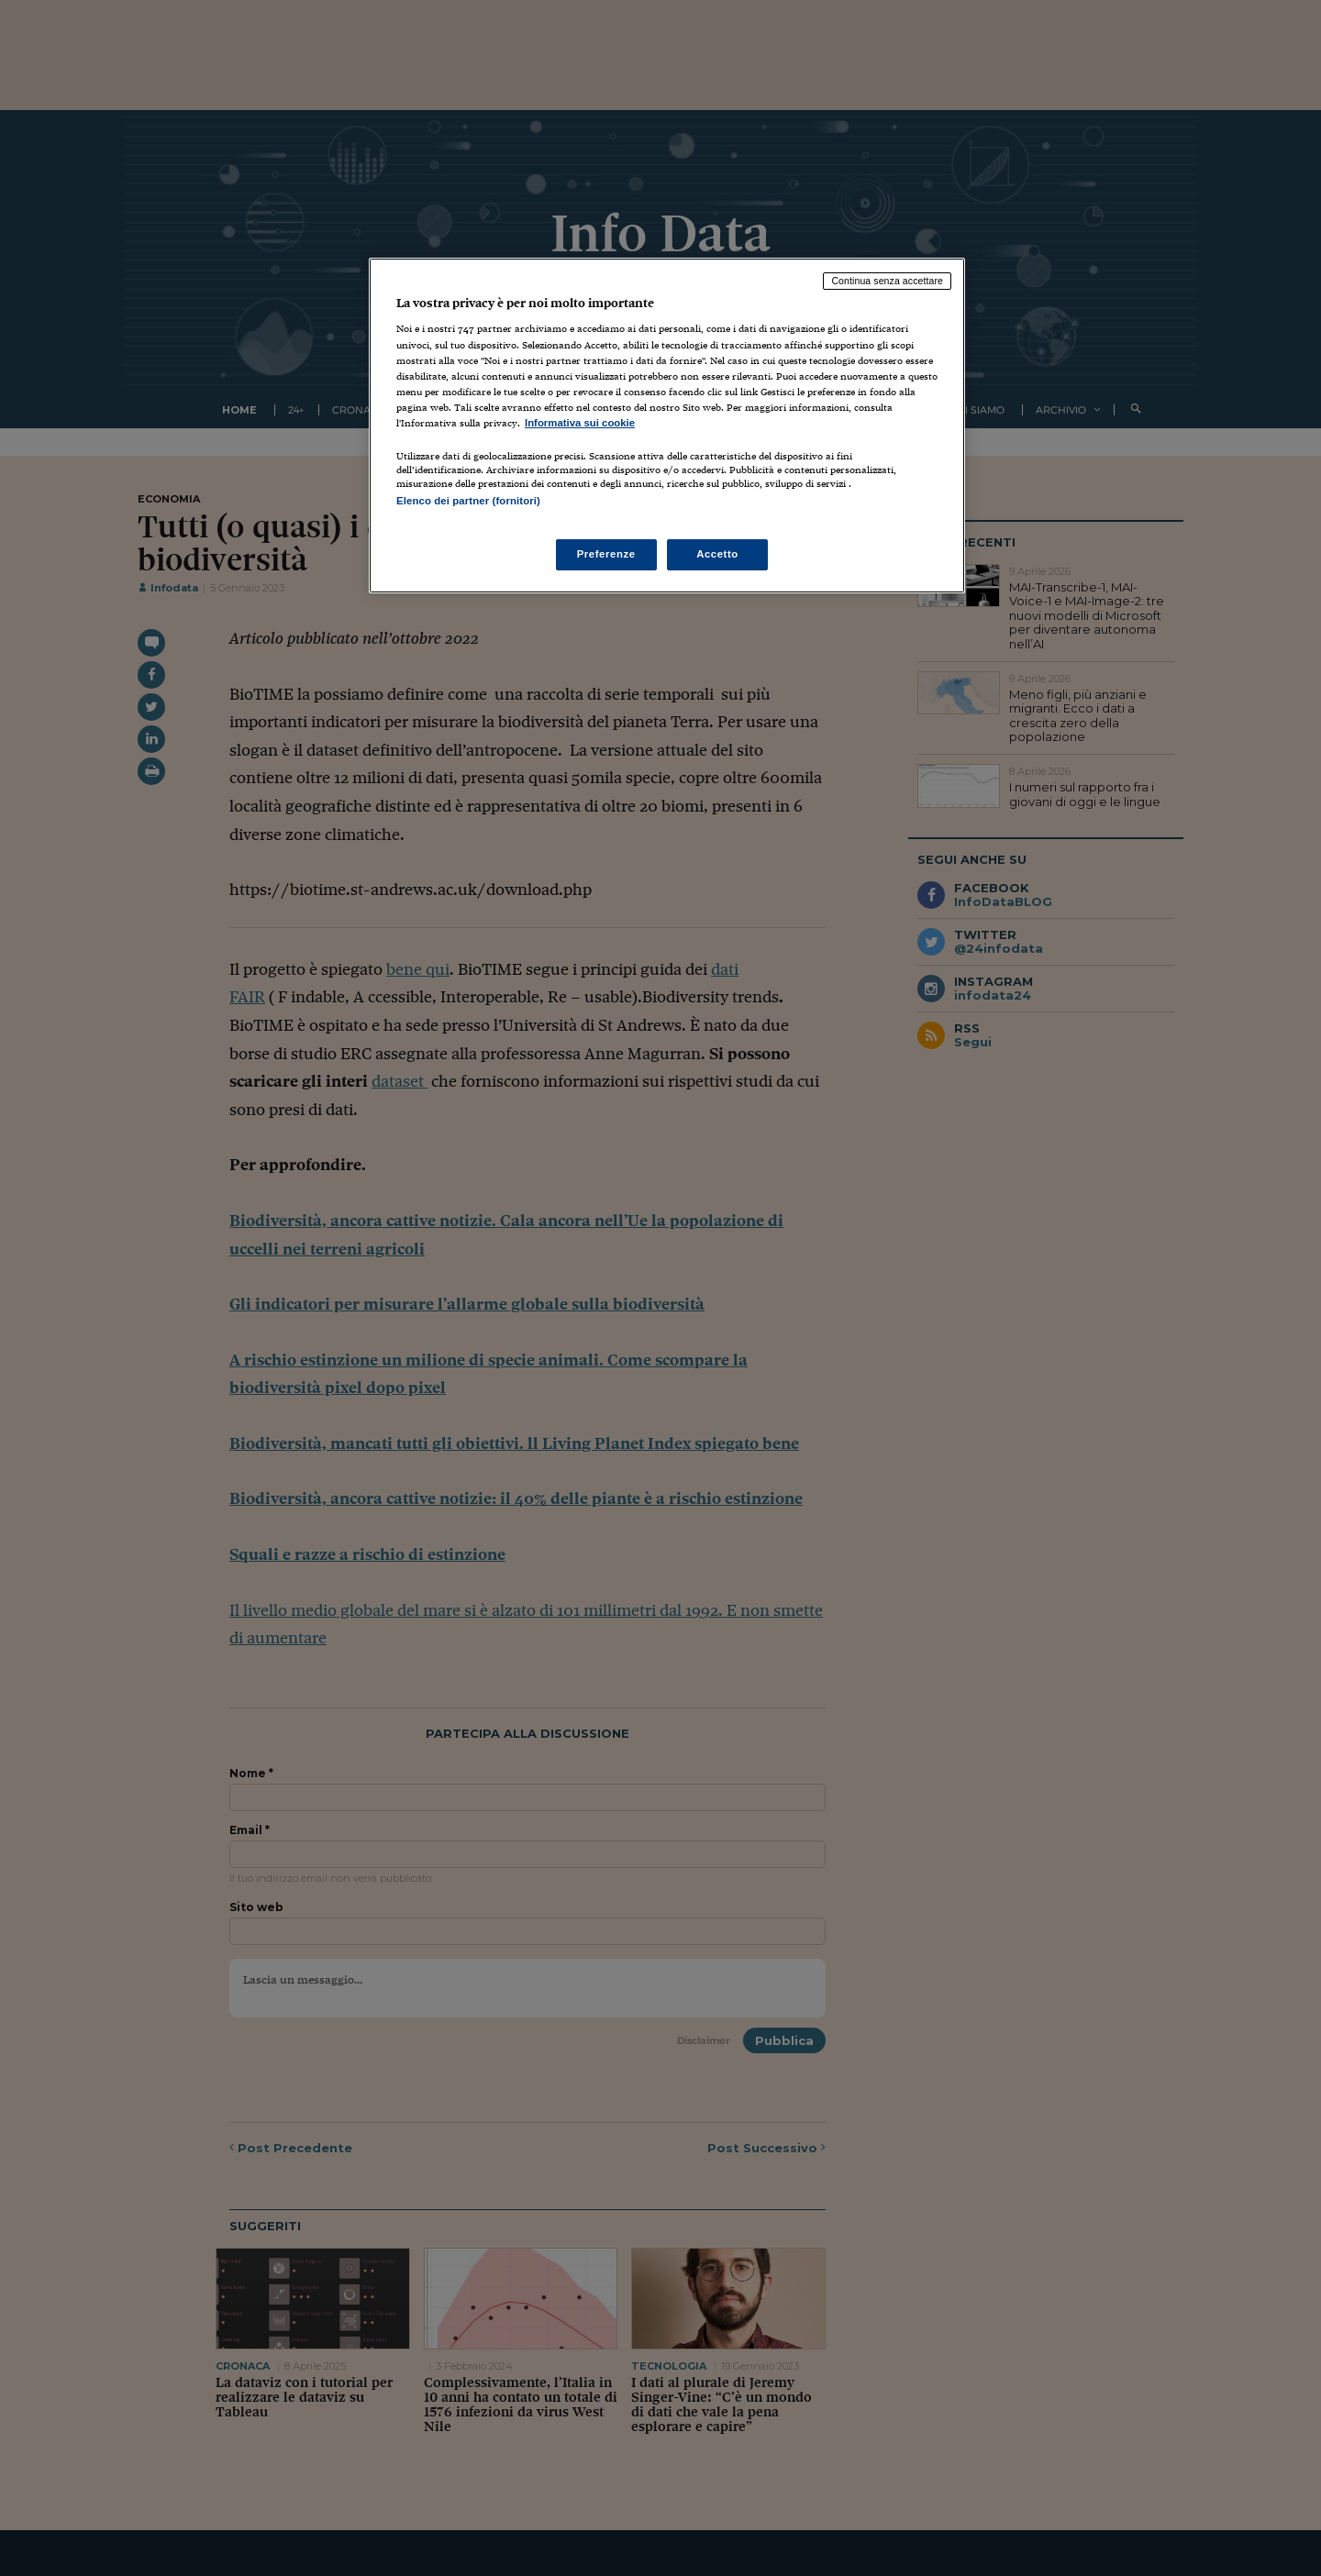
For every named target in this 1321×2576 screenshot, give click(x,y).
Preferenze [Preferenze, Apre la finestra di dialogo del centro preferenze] (606, 553)
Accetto (717, 553)
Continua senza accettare (887, 280)
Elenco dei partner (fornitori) (468, 500)
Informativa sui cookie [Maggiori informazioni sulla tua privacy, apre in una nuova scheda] (580, 422)
